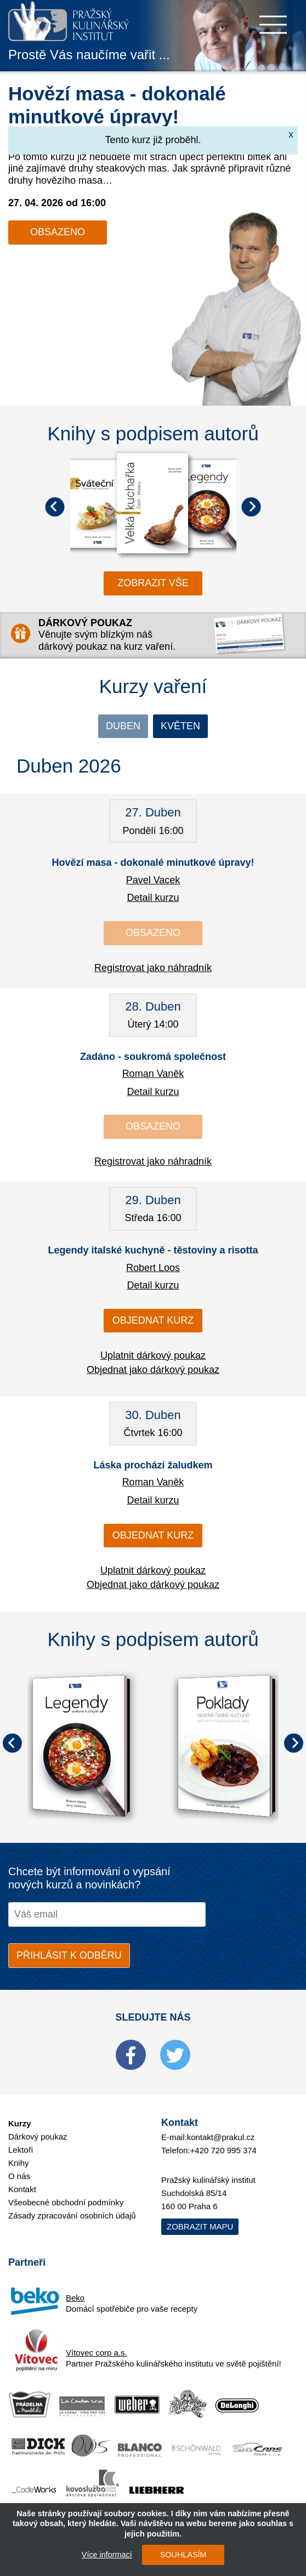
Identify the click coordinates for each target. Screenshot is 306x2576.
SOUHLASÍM (183, 2554)
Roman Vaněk (153, 1073)
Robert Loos (153, 1267)
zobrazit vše (153, 582)
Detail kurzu (153, 897)
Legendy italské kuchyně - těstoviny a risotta (153, 1250)
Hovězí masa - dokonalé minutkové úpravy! (153, 862)
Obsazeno (57, 231)
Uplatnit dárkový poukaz (153, 1355)
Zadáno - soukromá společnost (153, 1056)
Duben (123, 725)
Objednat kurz (153, 1320)
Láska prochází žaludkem (152, 1465)
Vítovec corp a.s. (96, 2352)
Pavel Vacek (153, 880)
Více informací (107, 2554)
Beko (75, 2297)
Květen (180, 725)
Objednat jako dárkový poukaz (153, 1369)
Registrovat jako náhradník (153, 967)
